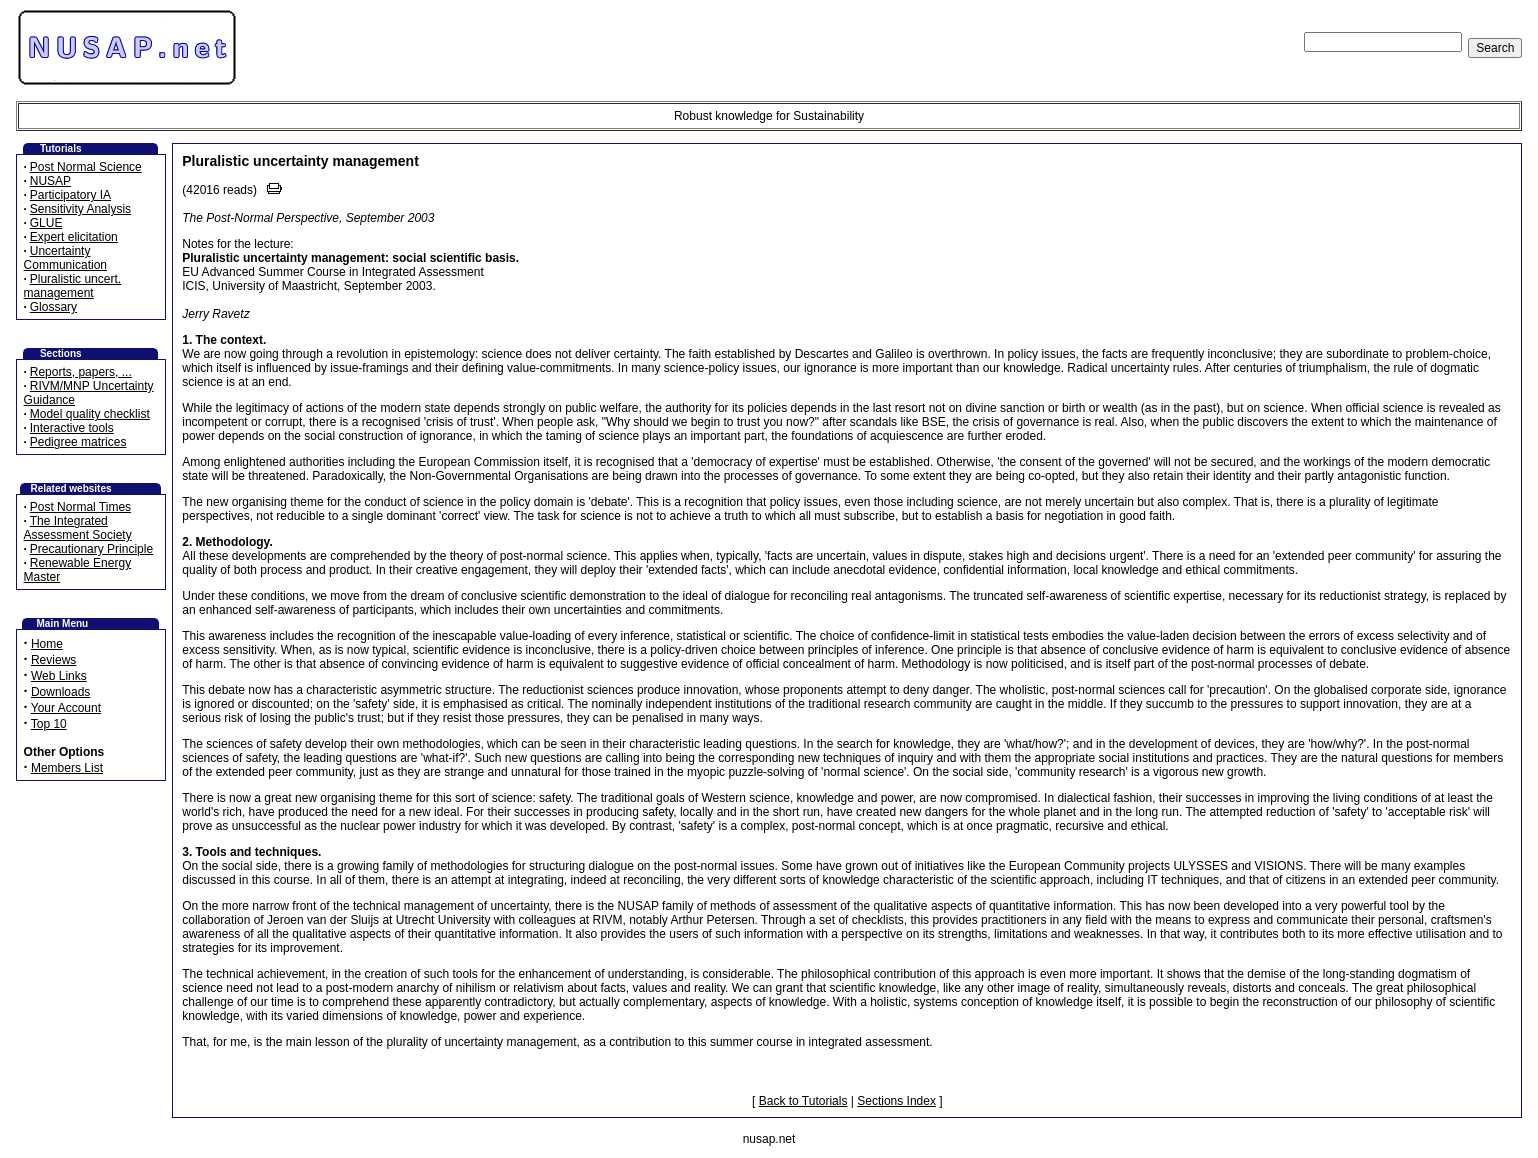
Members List (67, 768)
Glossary (53, 307)
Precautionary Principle (91, 549)
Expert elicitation (74, 237)
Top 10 (49, 724)
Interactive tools (72, 428)
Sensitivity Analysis (80, 209)
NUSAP (50, 181)
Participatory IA (70, 195)
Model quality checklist (90, 414)
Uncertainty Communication (65, 258)
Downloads (60, 692)
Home (47, 644)
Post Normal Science (86, 167)
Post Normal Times (80, 507)
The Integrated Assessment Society (78, 528)
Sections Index (896, 1101)
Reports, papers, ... (81, 372)
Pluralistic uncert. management (73, 286)
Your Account (66, 708)
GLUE (46, 223)
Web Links (59, 676)
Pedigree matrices (78, 442)
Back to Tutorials (803, 1101)
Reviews (53, 660)
